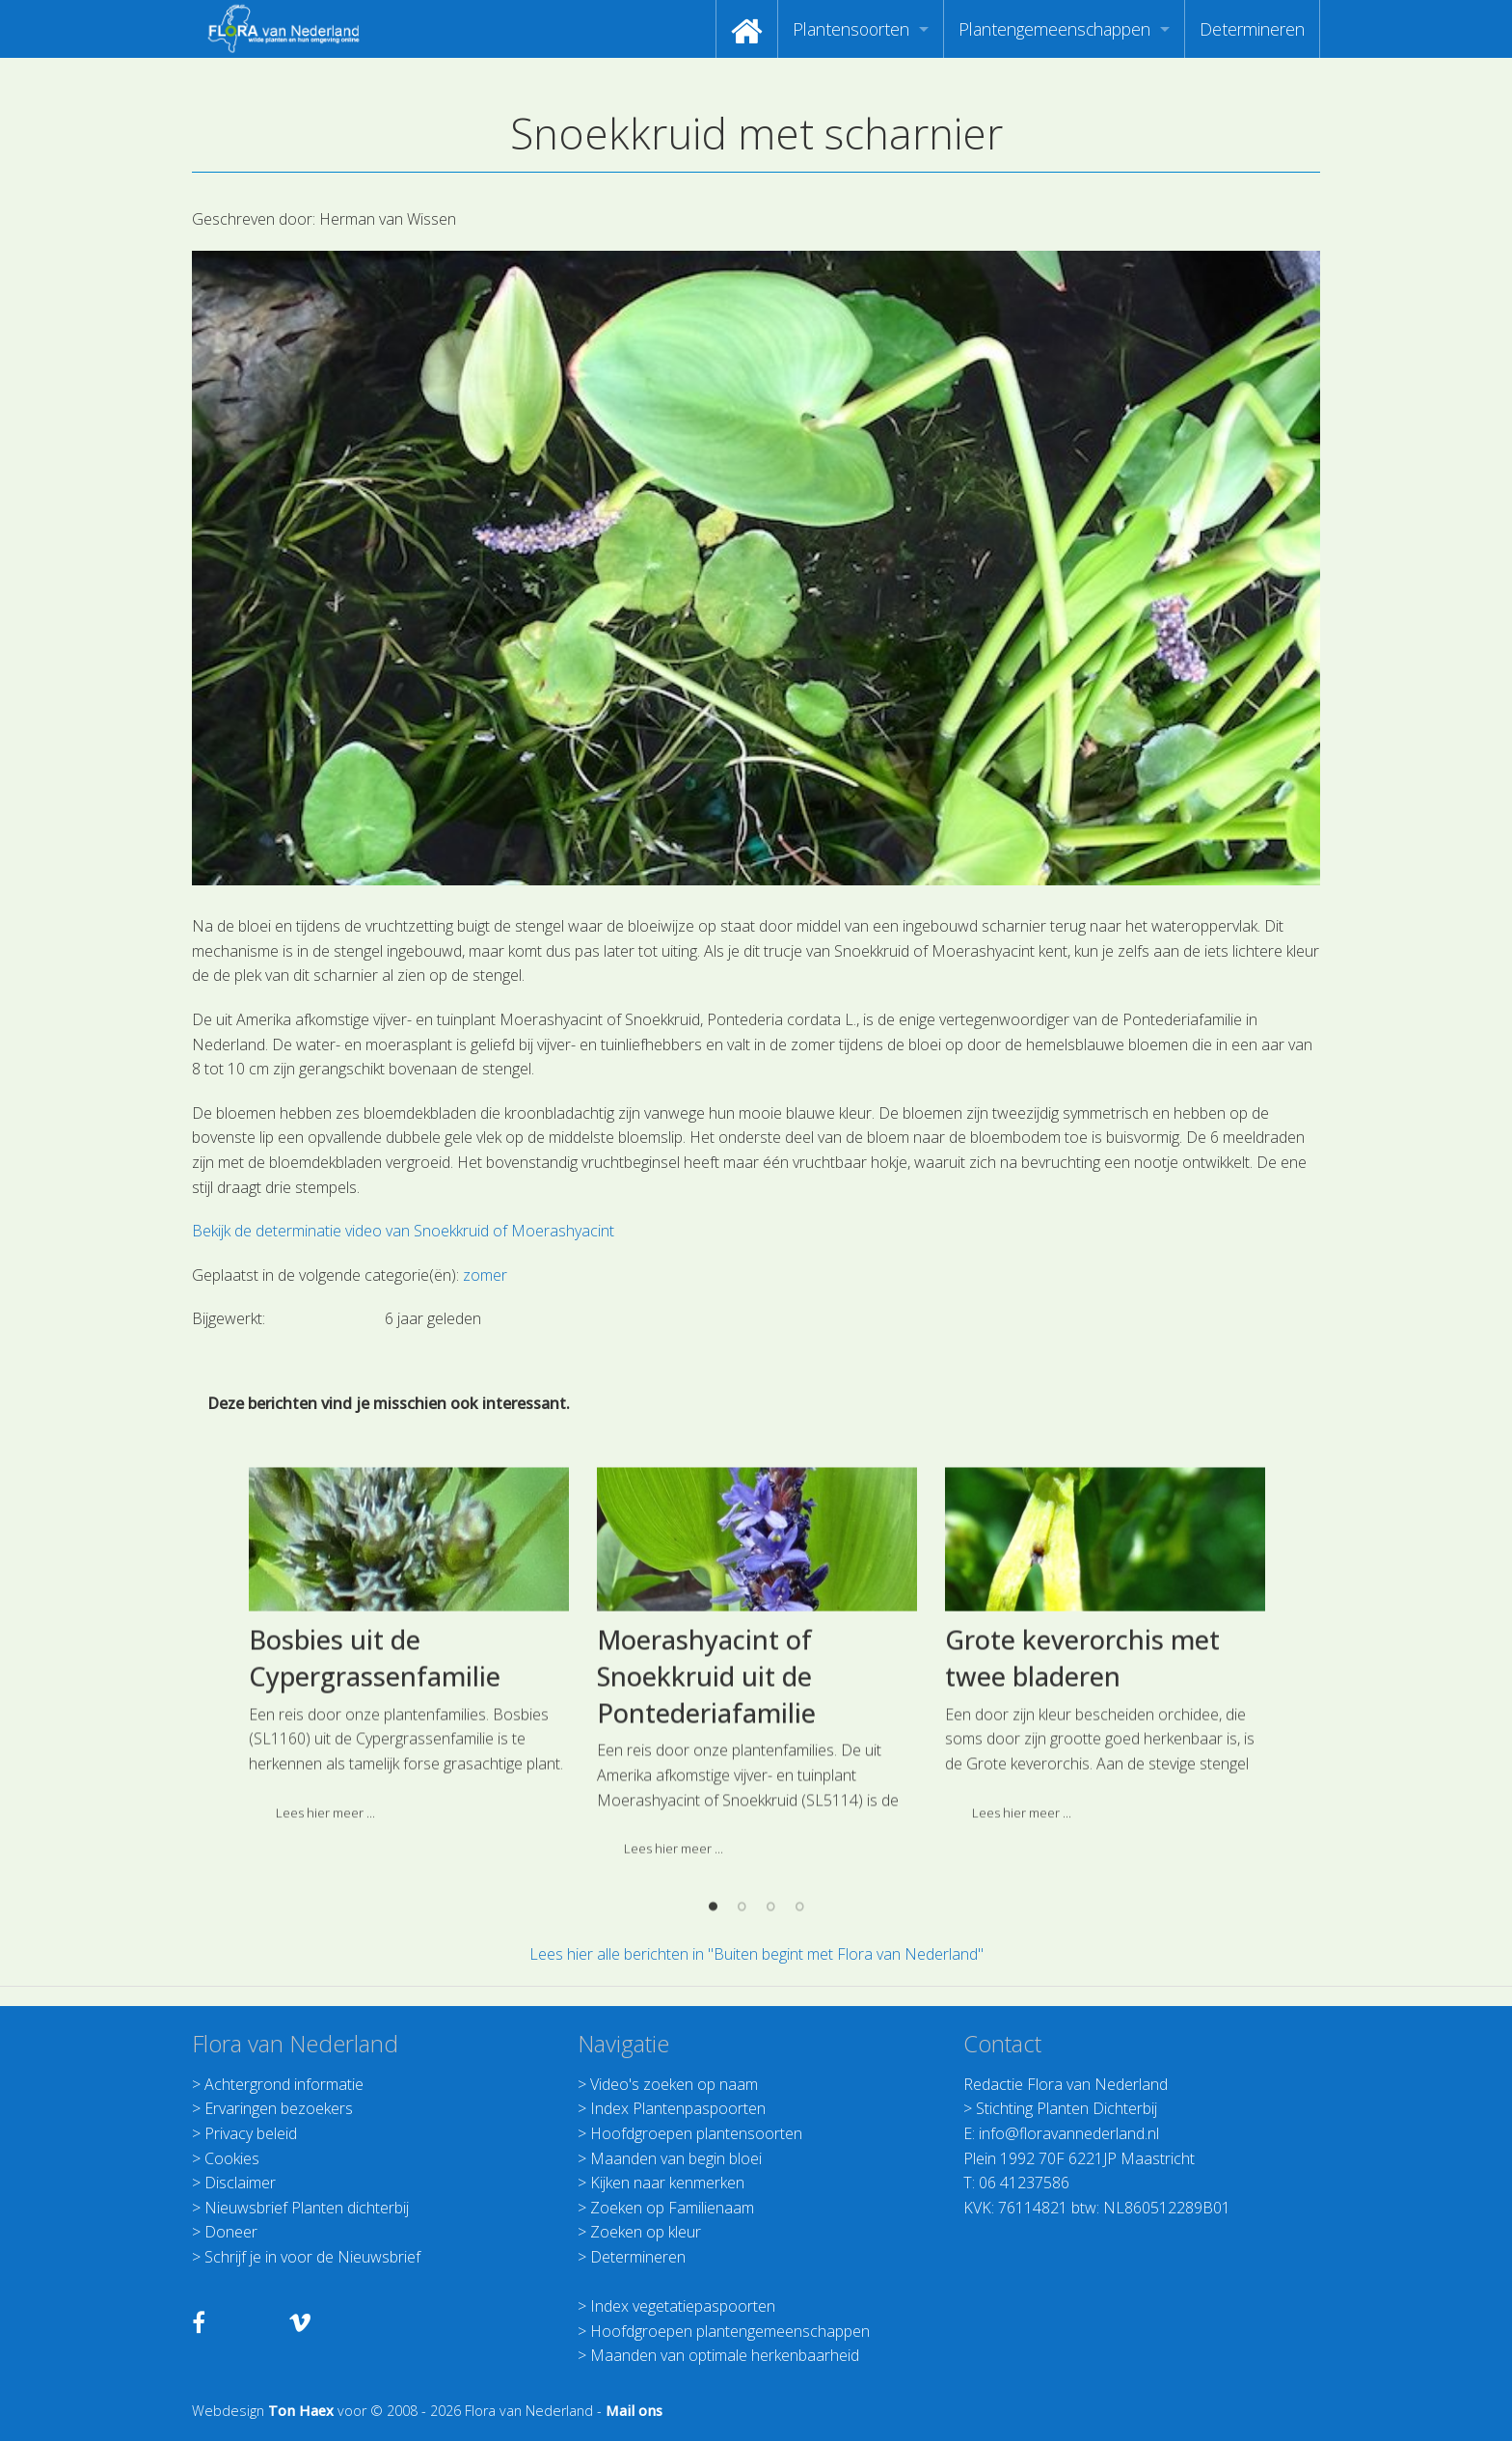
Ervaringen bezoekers (278, 2108)
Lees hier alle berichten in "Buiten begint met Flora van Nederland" (756, 1954)
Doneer (230, 2231)
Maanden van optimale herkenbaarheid (724, 2355)
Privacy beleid (250, 2133)
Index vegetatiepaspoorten (682, 2306)
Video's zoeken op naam (674, 2084)
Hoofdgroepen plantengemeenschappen (730, 2331)
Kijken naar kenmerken (667, 2182)
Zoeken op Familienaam (672, 2207)
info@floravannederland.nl (1069, 2133)
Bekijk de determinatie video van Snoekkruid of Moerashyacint (403, 1230)
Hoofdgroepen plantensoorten (696, 2133)
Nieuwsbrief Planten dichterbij (306, 2207)
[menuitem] (746, 29)
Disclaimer (240, 2182)
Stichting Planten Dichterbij (1066, 2108)
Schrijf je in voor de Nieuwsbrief (312, 2256)
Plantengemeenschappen (1054, 29)
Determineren (1252, 29)
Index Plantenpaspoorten (678, 2108)
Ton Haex (301, 2410)
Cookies (231, 2158)
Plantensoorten (851, 29)
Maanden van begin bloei (676, 2158)
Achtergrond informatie (284, 2084)
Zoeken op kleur (645, 2231)
